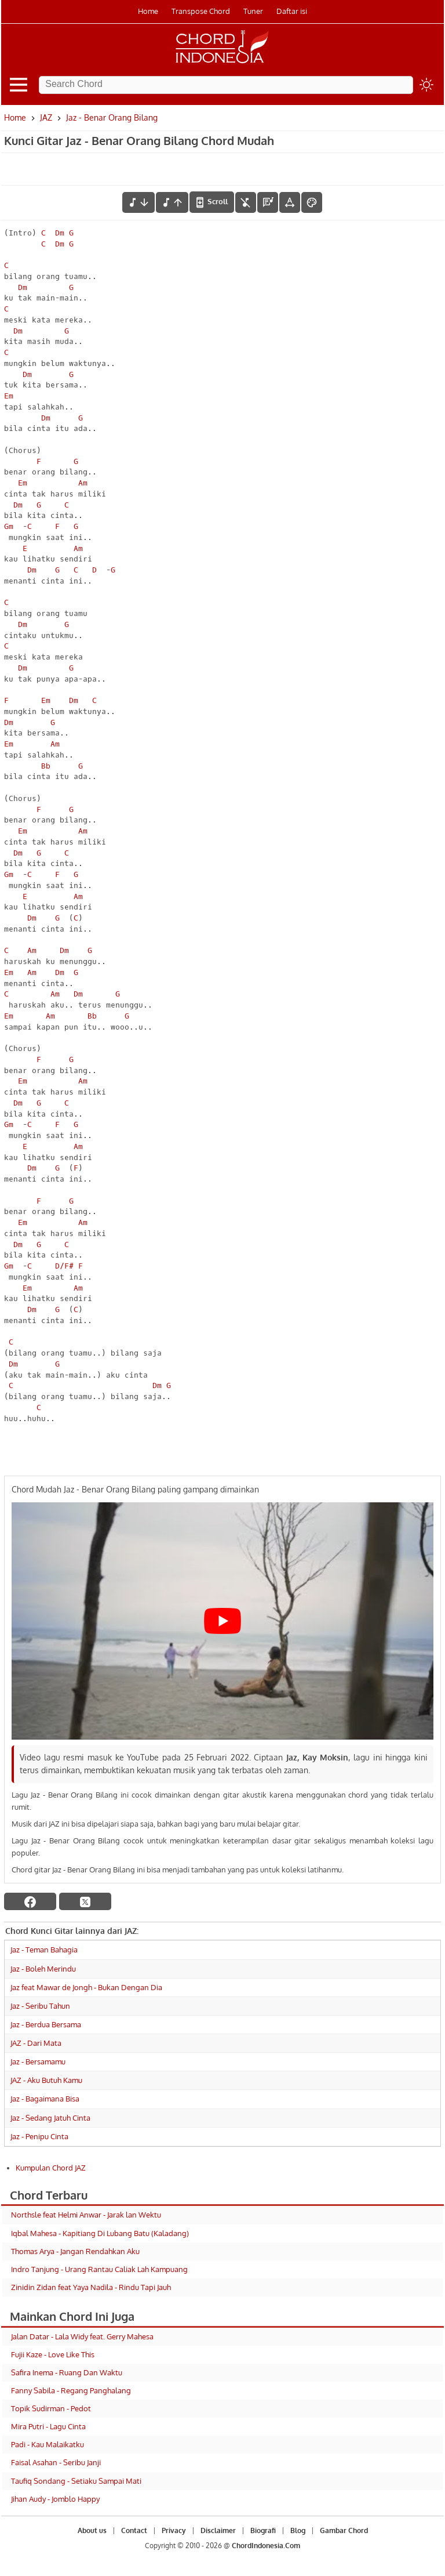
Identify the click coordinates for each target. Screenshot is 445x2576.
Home (148, 11)
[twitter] (85, 1901)
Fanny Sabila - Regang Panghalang (71, 2390)
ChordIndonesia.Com (266, 2545)
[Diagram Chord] (267, 202)
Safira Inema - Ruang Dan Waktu (66, 2372)
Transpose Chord (201, 11)
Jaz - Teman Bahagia (44, 1949)
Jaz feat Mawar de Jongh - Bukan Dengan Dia (86, 1987)
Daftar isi (291, 11)
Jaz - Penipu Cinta (39, 2136)
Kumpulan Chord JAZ (51, 2167)
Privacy (174, 2530)
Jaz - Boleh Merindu (43, 1968)
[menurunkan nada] (138, 202)
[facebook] (30, 1901)
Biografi (263, 2530)
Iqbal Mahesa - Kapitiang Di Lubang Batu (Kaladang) (100, 2233)
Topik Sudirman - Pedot (51, 2408)
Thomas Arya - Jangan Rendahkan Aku (75, 2251)
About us (92, 2530)
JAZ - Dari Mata (35, 2043)
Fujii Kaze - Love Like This (52, 2354)
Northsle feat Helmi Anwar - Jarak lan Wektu (86, 2214)
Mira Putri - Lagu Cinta (48, 2426)
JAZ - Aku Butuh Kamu (46, 2080)
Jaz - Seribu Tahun (40, 2005)
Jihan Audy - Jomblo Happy (55, 2498)
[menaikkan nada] (172, 202)
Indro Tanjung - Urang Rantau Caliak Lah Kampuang (99, 2269)
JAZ (46, 117)
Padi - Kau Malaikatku (47, 2444)
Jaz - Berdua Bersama (45, 2024)
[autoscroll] (211, 201)
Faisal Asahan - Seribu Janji (56, 2462)
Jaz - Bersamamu (37, 2061)
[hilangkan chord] (245, 202)
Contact (134, 2530)
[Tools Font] (289, 202)
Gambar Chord (344, 2530)
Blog (297, 2530)
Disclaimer (218, 2530)
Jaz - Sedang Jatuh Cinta (50, 2117)
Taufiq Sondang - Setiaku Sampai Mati (76, 2481)
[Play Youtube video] (222, 1621)
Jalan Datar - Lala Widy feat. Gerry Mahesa (82, 2336)
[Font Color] (311, 202)
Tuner (253, 11)
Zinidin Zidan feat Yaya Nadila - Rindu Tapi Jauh (91, 2287)
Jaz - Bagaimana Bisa (44, 2098)
